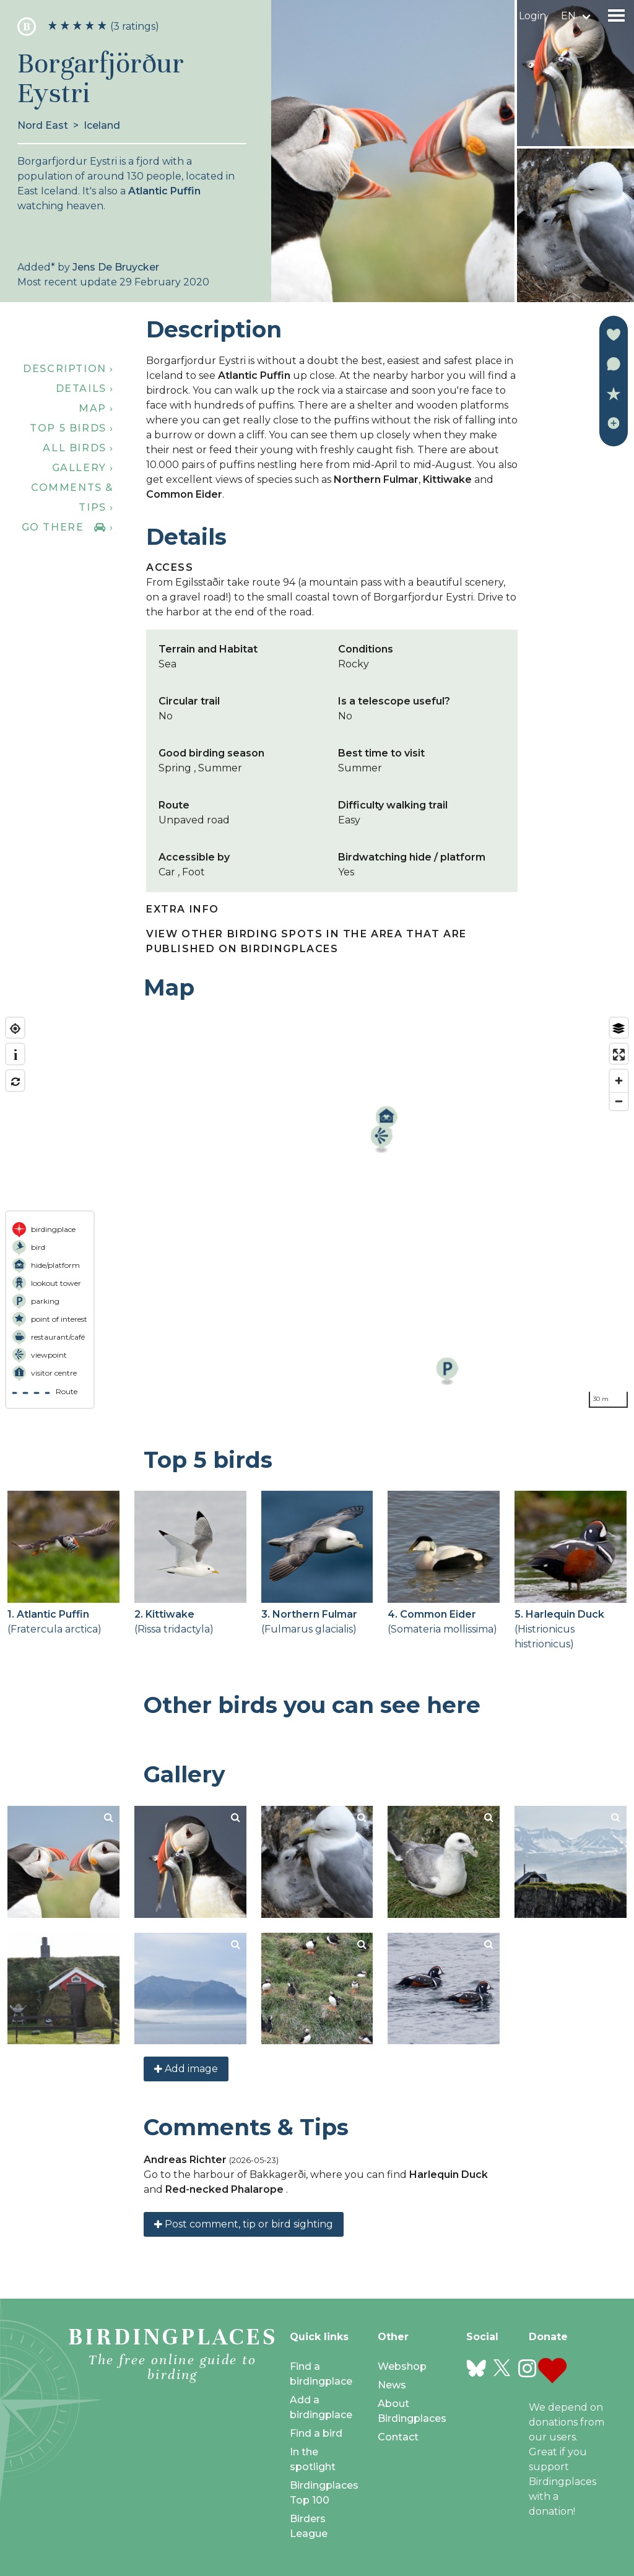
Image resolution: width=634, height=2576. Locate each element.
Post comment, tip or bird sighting (243, 2224)
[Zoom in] (619, 1081)
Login (532, 16)
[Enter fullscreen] (619, 1055)
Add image (186, 2069)
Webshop (402, 2366)
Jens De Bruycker (115, 267)
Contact (398, 2437)
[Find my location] (15, 1029)
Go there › (68, 527)
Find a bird (316, 2433)
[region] (317, 1213)
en (568, 16)
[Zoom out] (619, 1101)
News (392, 2385)
